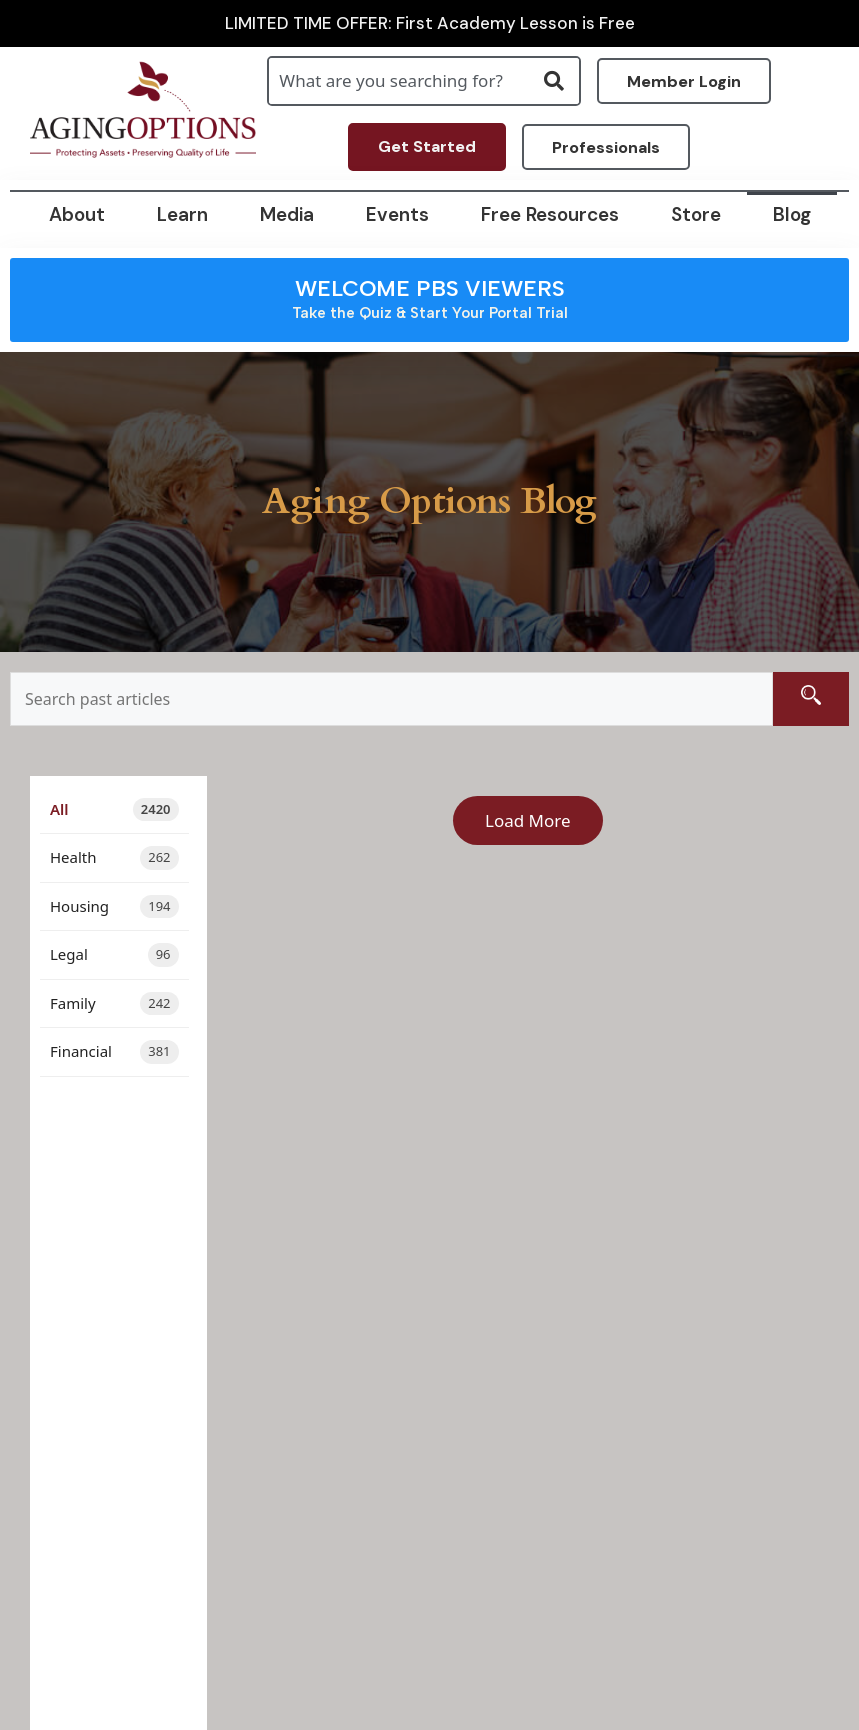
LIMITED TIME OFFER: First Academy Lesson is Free (430, 23)
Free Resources (550, 214)
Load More (528, 820)
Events (397, 214)
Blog (792, 214)
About (77, 214)
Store (696, 214)
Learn (182, 214)
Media (287, 214)
